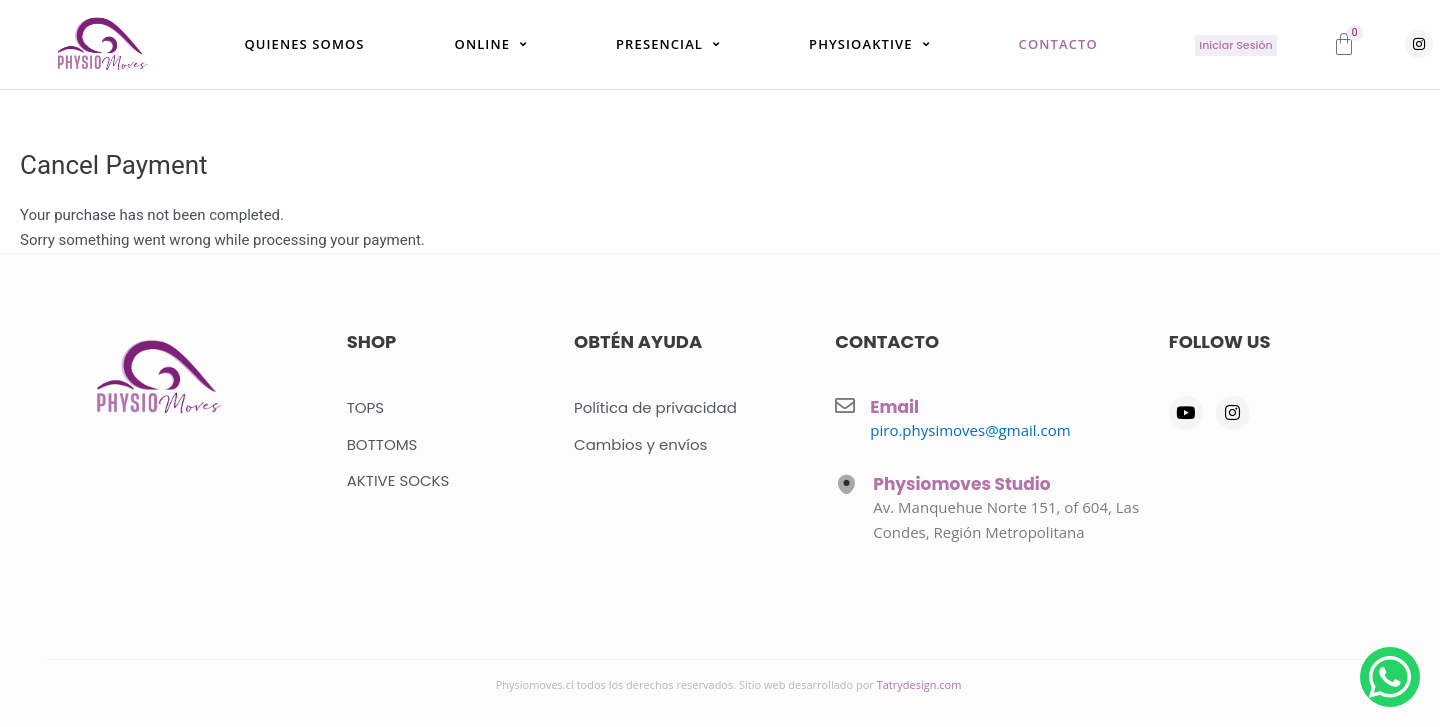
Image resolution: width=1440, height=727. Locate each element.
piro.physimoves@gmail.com (970, 430)
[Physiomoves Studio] (846, 484)
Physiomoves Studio (961, 484)
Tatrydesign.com (919, 684)
